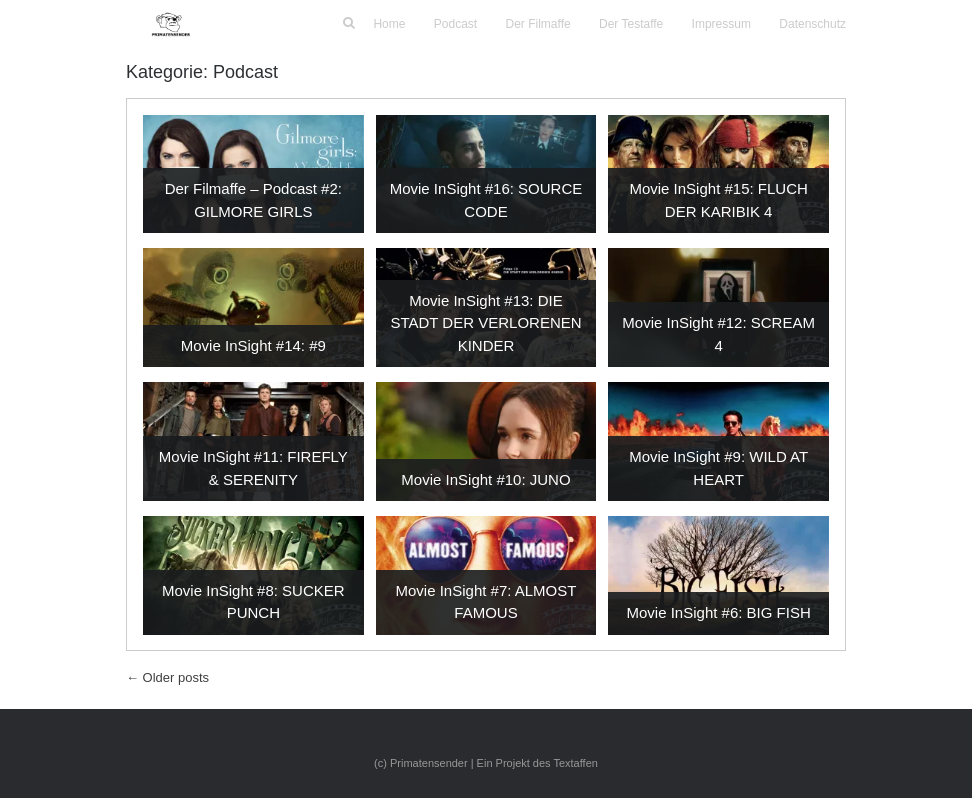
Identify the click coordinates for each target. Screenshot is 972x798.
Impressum (721, 24)
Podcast (455, 24)
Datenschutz (812, 24)
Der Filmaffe (538, 24)
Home (389, 24)
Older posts (167, 677)
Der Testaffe (631, 24)
